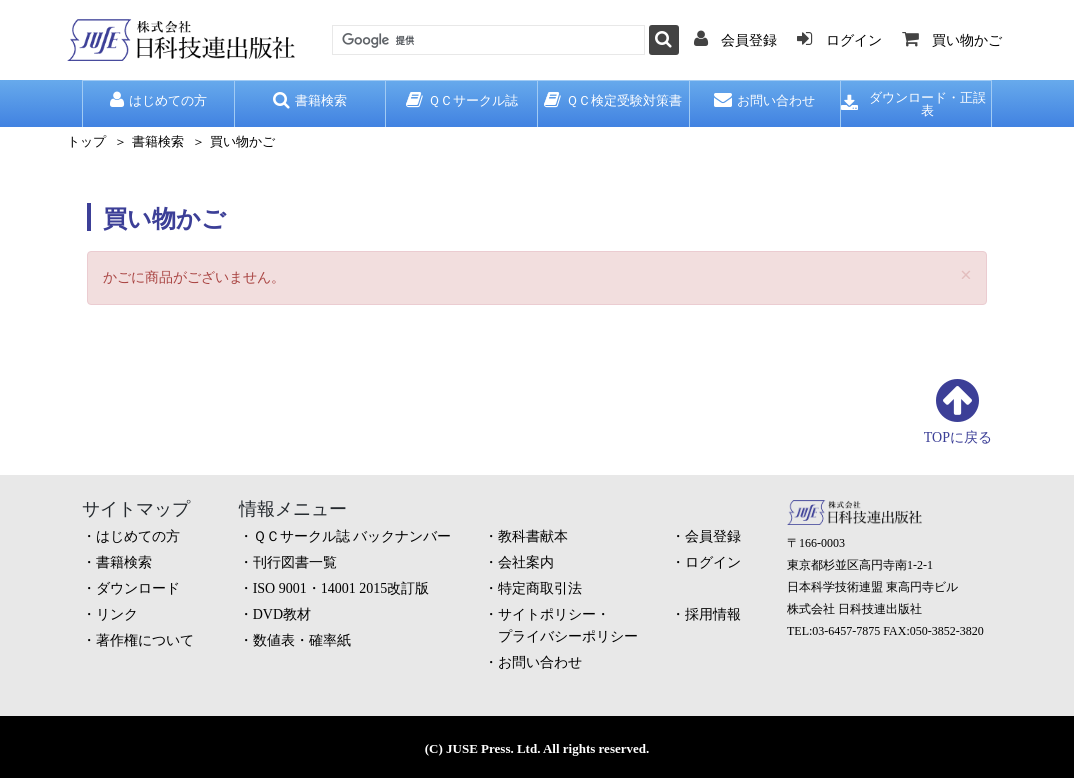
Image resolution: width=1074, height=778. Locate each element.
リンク (117, 614)
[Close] (966, 275)
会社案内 (526, 562)
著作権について (145, 640)
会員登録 (713, 536)
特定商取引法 (540, 588)
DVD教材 (282, 614)
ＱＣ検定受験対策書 (613, 100)
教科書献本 (533, 536)
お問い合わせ (764, 100)
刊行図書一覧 (295, 562)
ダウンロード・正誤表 (913, 104)
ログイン (713, 562)
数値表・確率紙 (302, 640)
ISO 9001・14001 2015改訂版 (341, 588)
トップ (86, 141)
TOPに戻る (958, 437)
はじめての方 (158, 100)
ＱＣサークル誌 (462, 100)
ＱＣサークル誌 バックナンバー (352, 536)
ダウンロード (138, 588)
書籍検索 (310, 100)
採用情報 (713, 614)
